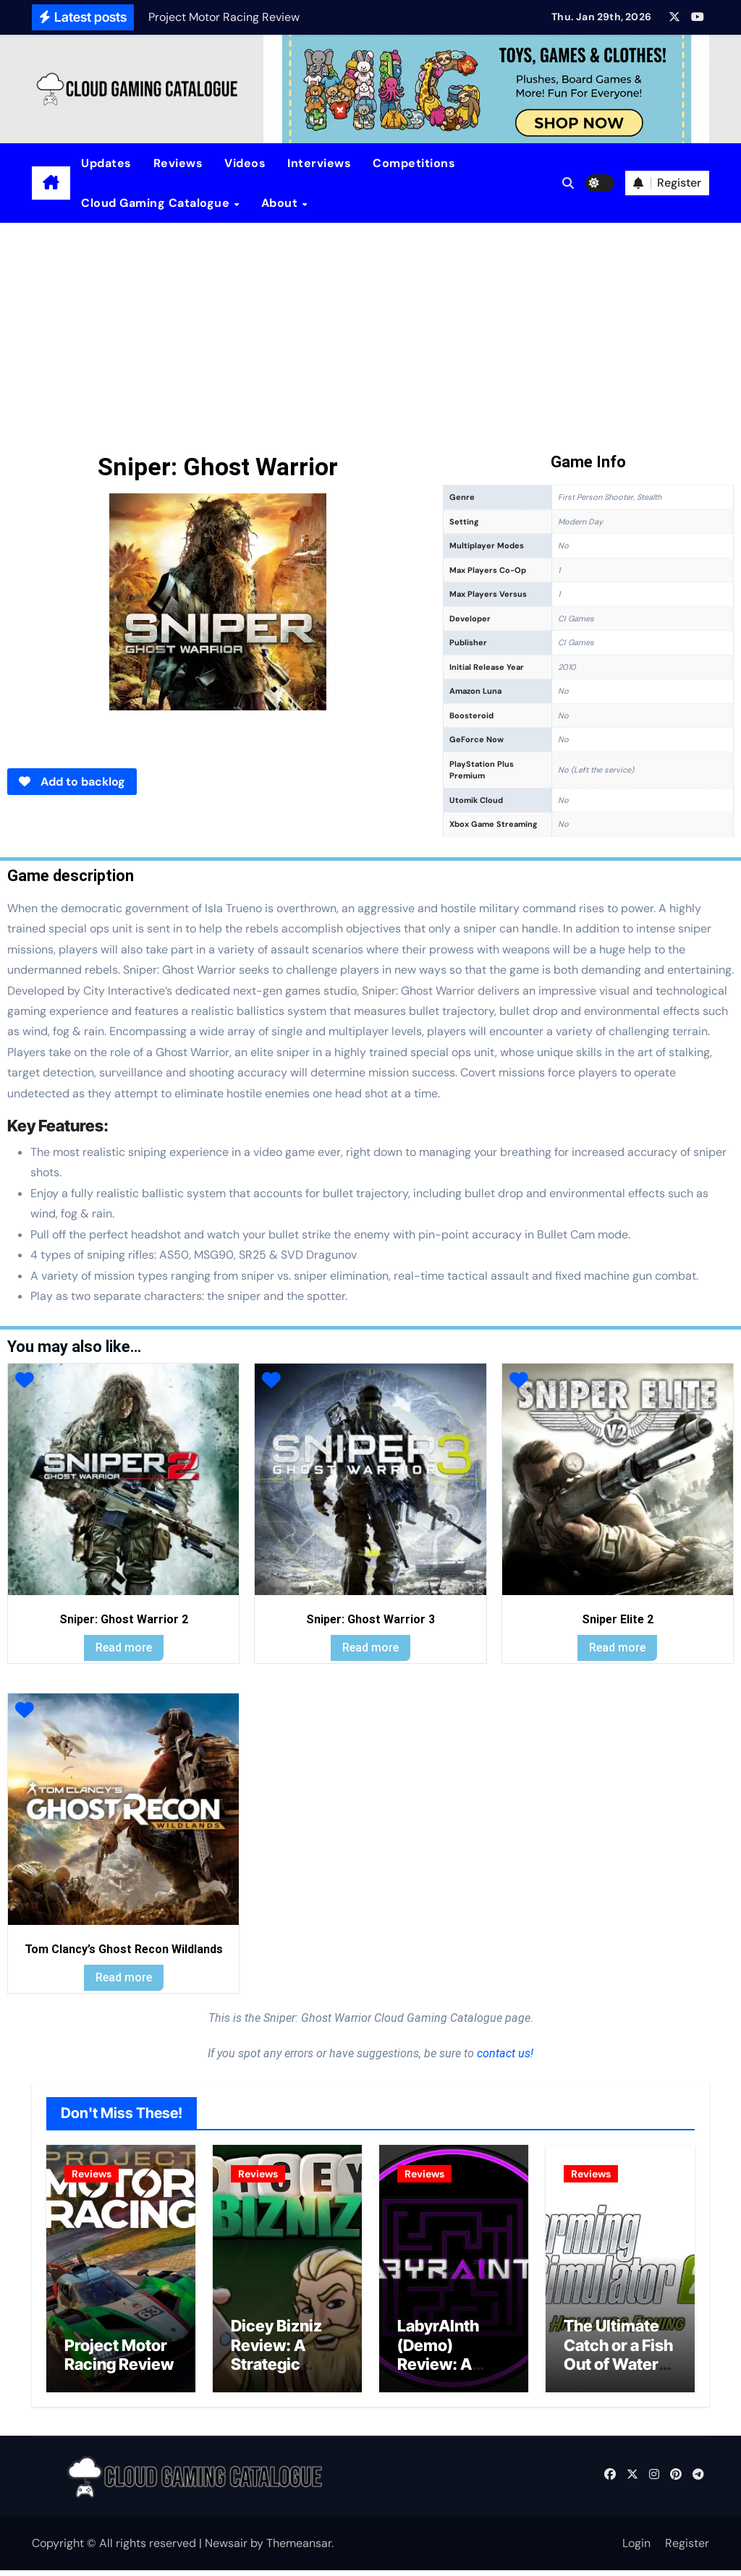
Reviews (178, 163)
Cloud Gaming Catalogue (157, 203)
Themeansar (298, 2548)
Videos (245, 163)
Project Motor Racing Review (119, 2360)
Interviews (319, 163)
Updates (106, 163)
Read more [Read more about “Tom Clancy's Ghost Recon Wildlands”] (124, 1977)
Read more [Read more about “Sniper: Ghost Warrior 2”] (124, 1647)
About (281, 203)
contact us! (503, 2053)
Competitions (414, 163)
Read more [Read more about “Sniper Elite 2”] (617, 1647)
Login (636, 2548)
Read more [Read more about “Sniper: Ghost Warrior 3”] (370, 1647)
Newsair (226, 2548)
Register (687, 2548)
